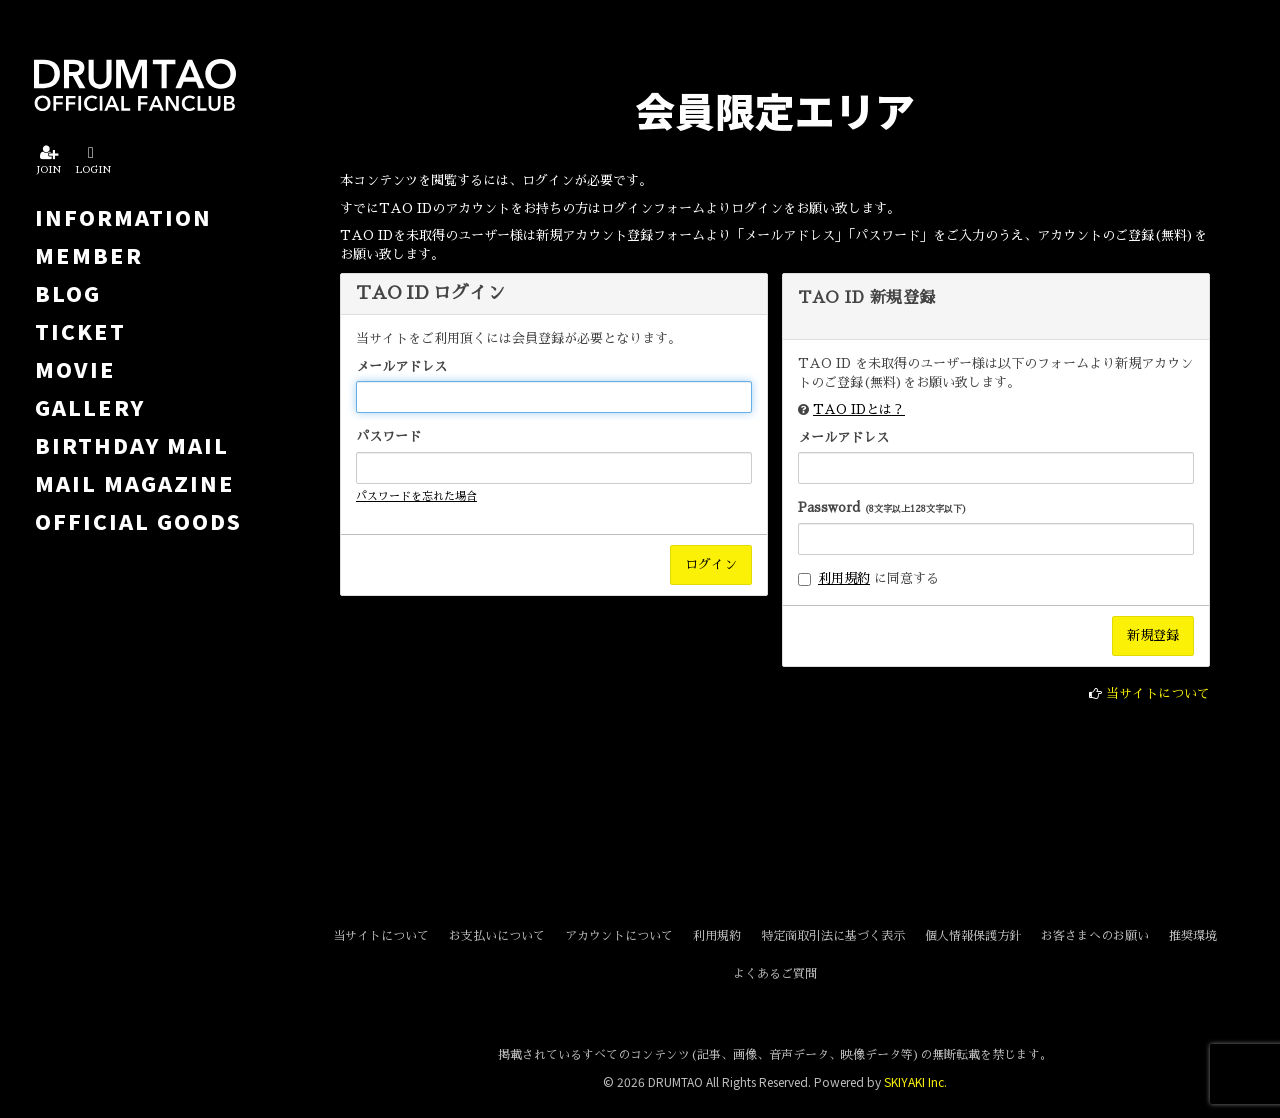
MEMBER (89, 255)
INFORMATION (123, 217)
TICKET (80, 331)
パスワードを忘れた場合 (416, 496)
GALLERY (90, 407)
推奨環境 (1193, 936)
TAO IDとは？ (859, 409)
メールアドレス (401, 366)
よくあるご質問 (775, 974)
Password (882, 507)
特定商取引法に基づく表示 (833, 936)
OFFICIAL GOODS (138, 521)
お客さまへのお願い (1095, 936)
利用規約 (844, 578)
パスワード (388, 436)
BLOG (68, 293)
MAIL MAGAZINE (135, 483)
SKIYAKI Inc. (915, 1081)
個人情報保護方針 (973, 936)
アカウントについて (619, 936)
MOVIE (75, 369)
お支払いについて (497, 936)
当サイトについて (1158, 693)
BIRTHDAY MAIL (132, 445)
